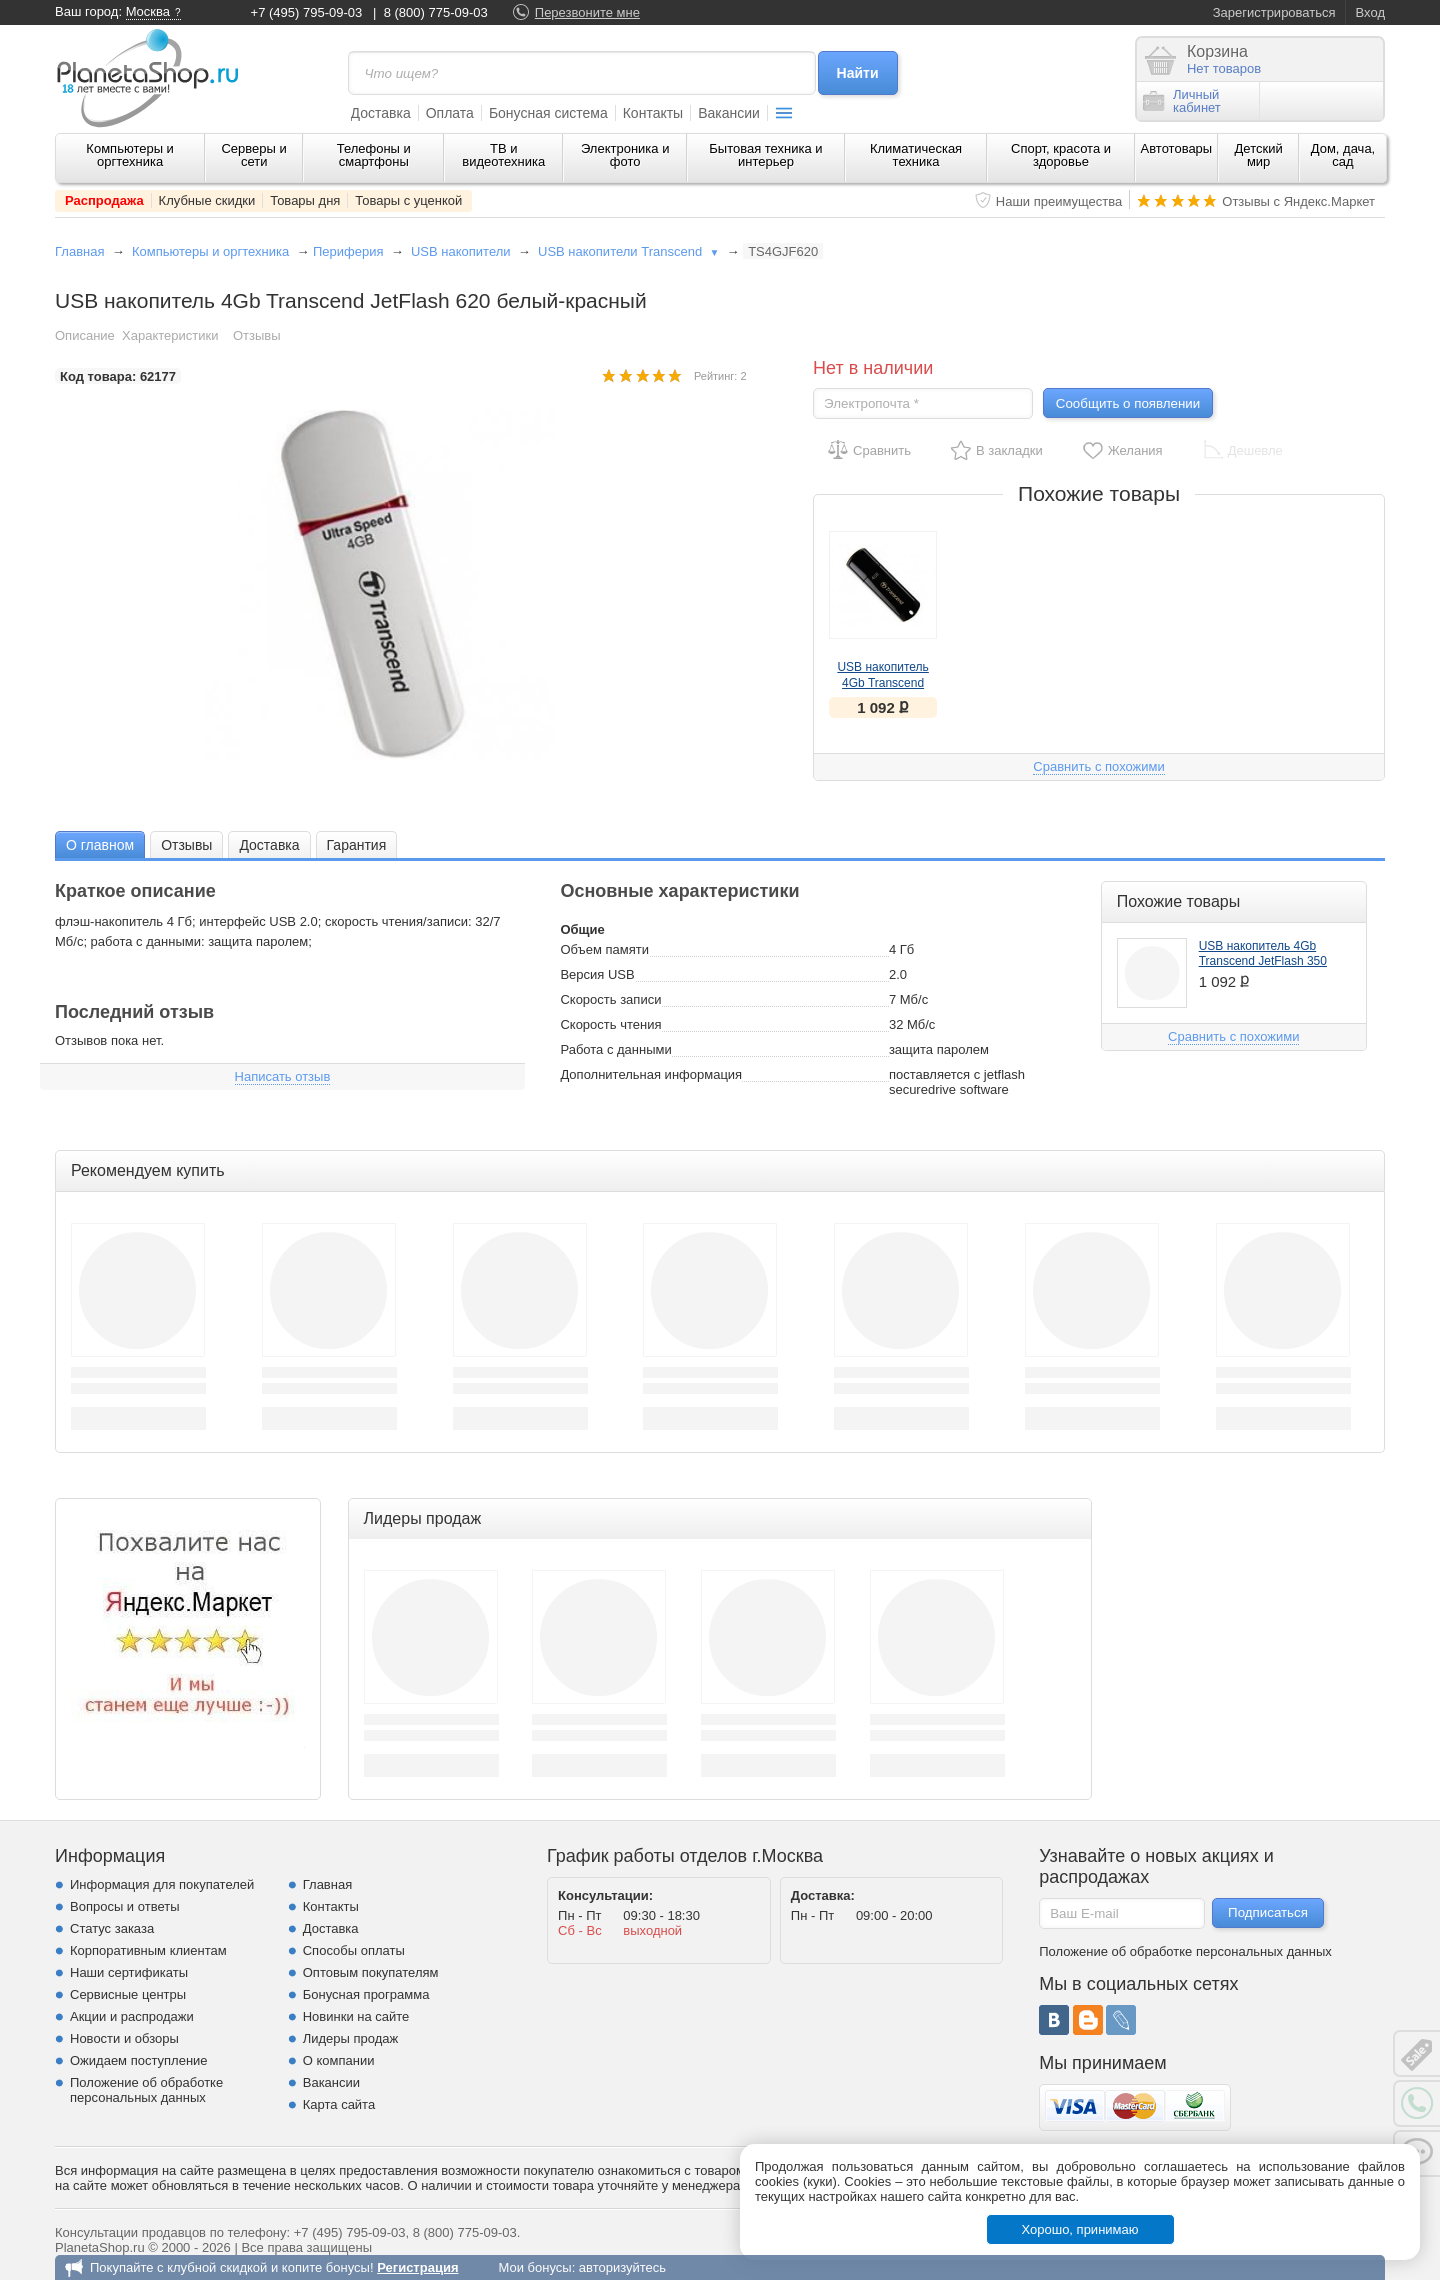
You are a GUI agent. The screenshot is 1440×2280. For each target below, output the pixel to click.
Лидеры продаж (351, 2038)
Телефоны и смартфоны (374, 155)
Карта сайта (339, 2104)
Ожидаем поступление (139, 2060)
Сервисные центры (128, 1994)
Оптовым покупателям (371, 1972)
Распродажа (104, 200)
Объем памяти (604, 949)
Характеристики (170, 335)
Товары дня (305, 200)
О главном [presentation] (100, 845)
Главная (79, 251)
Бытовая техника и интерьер (765, 155)
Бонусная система (548, 113)
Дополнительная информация (651, 1074)
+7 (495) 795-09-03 (307, 12)
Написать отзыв (283, 1076)
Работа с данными (615, 1049)
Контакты (653, 113)
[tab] (100, 844)
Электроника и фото (625, 155)
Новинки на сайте (356, 2016)
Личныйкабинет (1182, 101)
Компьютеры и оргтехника (130, 155)
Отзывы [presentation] (186, 845)
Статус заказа (112, 1928)
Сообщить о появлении (1128, 403)
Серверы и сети (253, 155)
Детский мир (1259, 155)
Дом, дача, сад (1343, 155)
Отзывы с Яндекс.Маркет (1298, 201)
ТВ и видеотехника (503, 155)
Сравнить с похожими (1098, 766)
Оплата (450, 113)
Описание (85, 335)
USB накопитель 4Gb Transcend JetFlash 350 (882, 683)
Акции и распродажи (132, 2016)
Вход (1370, 12)
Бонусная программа (366, 1994)
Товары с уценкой (408, 200)
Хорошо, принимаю (1080, 2229)
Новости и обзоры (124, 2038)
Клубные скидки (207, 200)
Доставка (381, 113)
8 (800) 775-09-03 (436, 12)
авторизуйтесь (622, 2267)
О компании (339, 2060)
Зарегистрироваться (1274, 12)
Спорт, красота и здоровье (1061, 155)
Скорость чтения (610, 1024)
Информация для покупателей (162, 1884)
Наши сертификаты (129, 1972)
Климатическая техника (916, 155)
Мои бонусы (534, 2267)
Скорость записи (610, 999)
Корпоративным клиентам (148, 1950)
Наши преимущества (1059, 201)
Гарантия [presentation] (357, 845)
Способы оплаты (354, 1950)
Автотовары (1177, 148)
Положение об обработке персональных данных (146, 2090)
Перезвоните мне (587, 12)
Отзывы (257, 335)
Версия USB (597, 974)
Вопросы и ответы (124, 1906)
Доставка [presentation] (269, 845)
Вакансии (729, 113)
